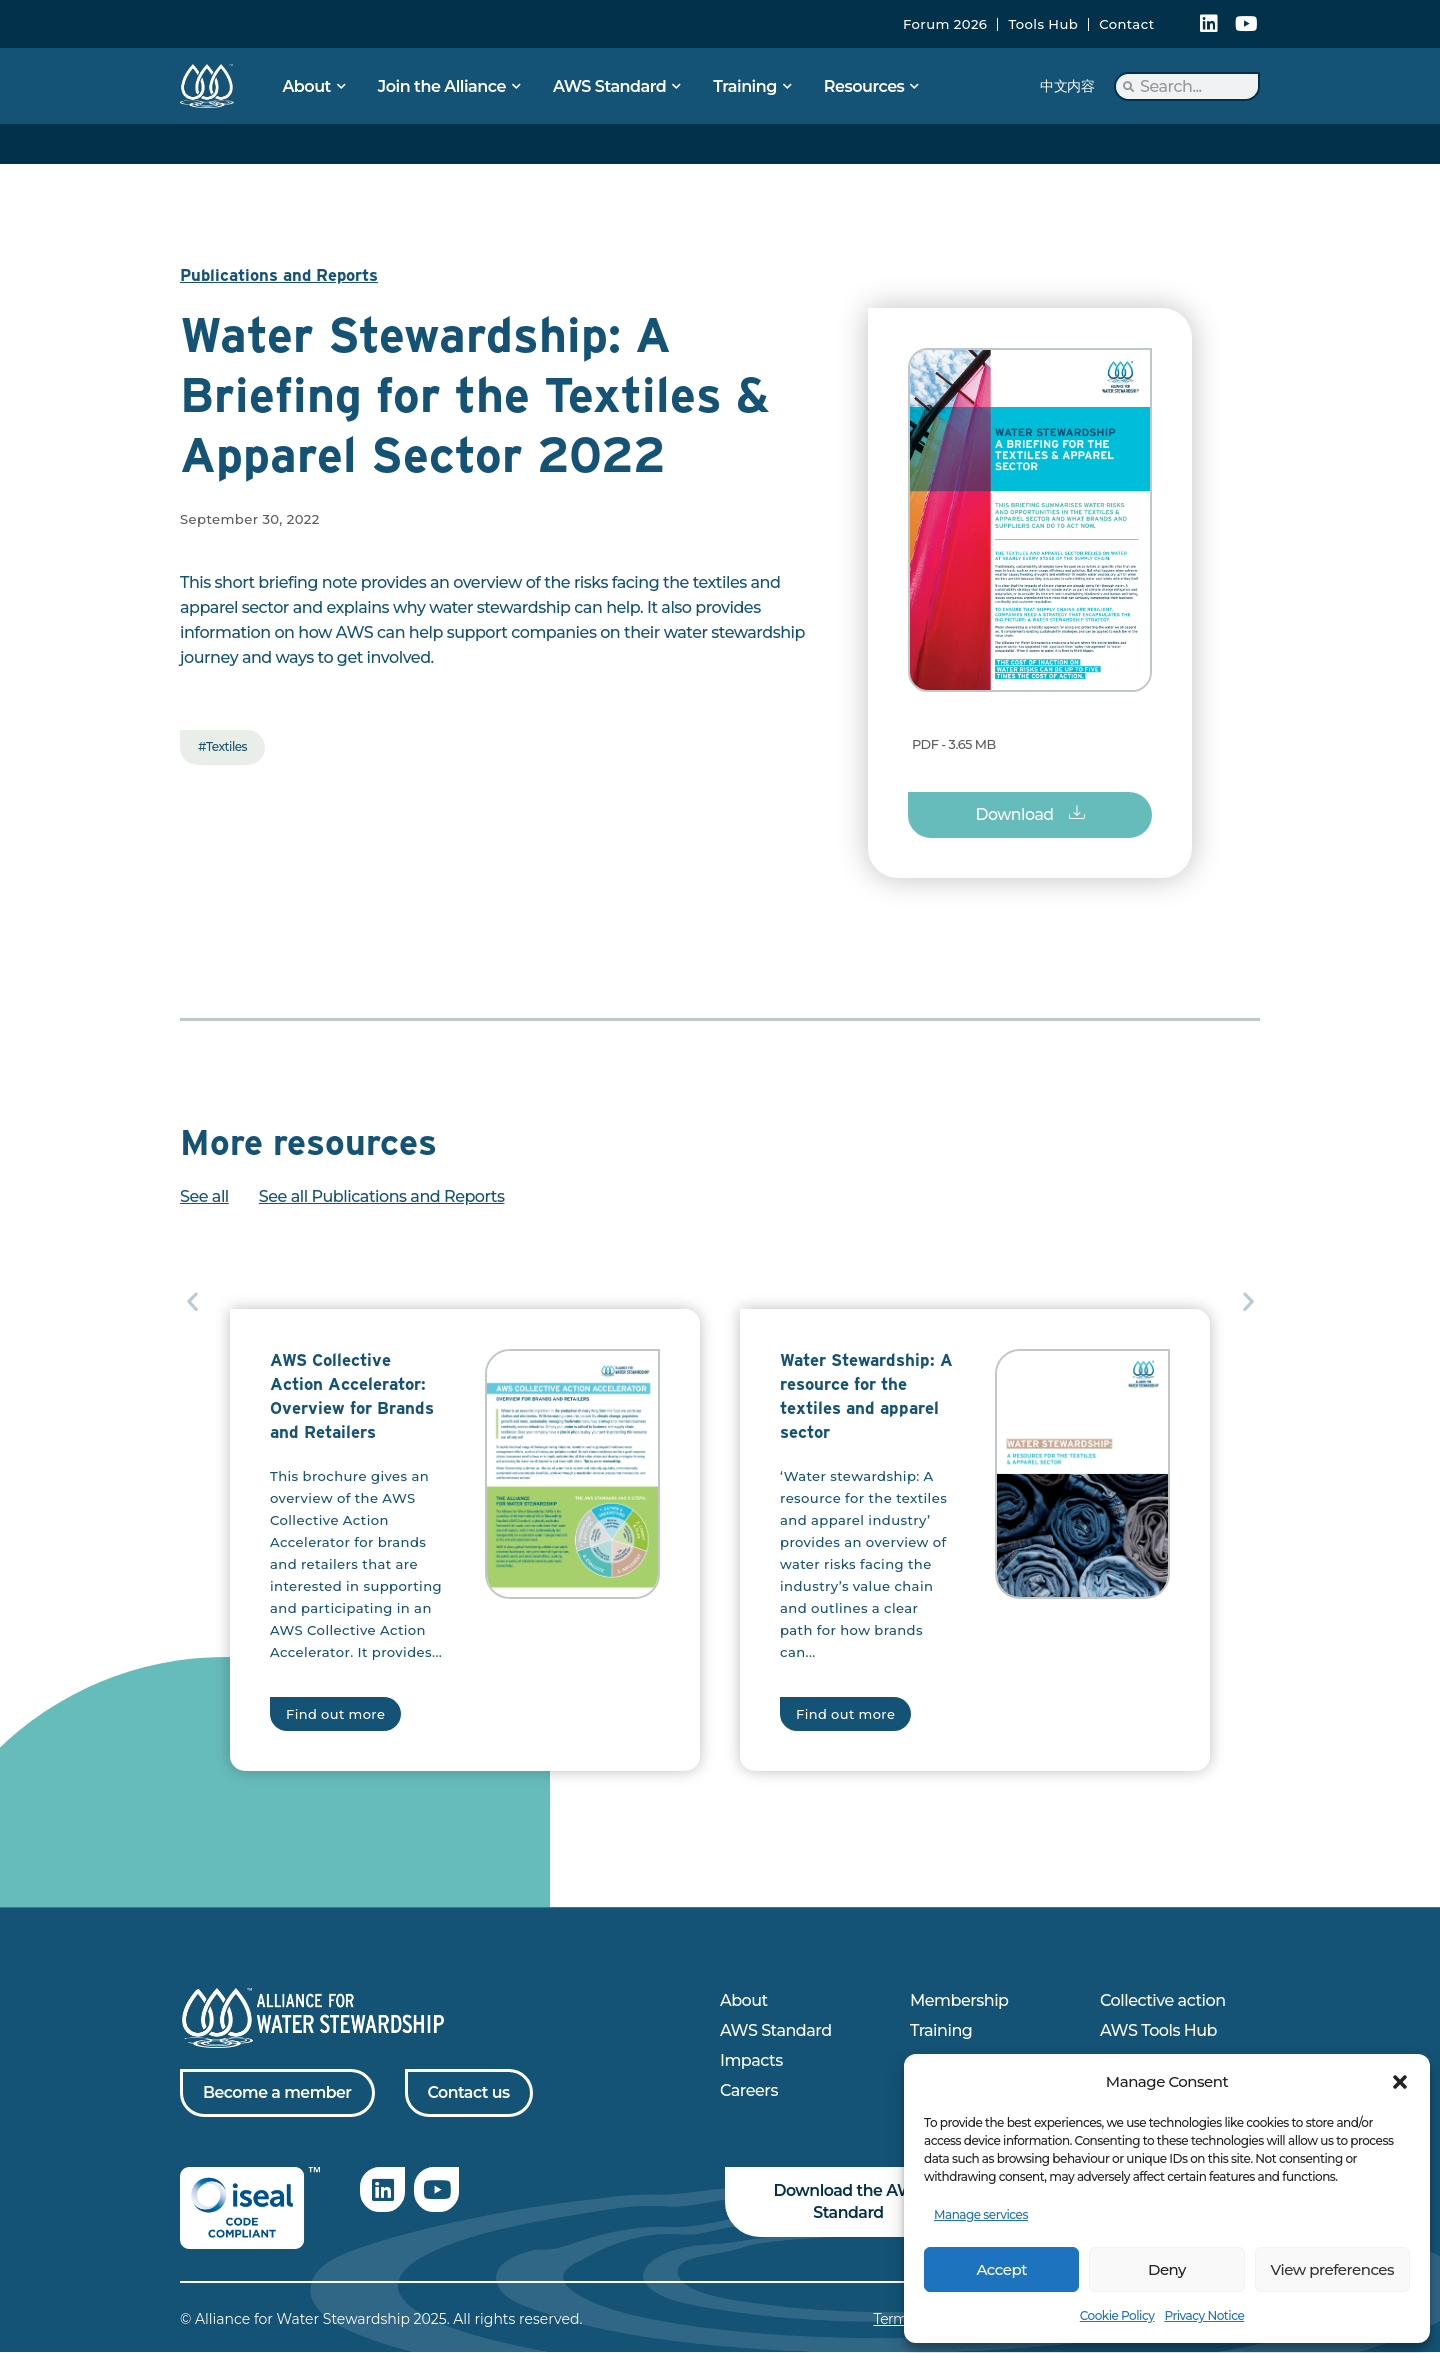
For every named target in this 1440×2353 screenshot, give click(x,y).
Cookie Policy (1117, 2315)
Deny (1167, 2269)
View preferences (1332, 2269)
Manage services (981, 2214)
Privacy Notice (1204, 2315)
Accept (1001, 2269)
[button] (1400, 2082)
